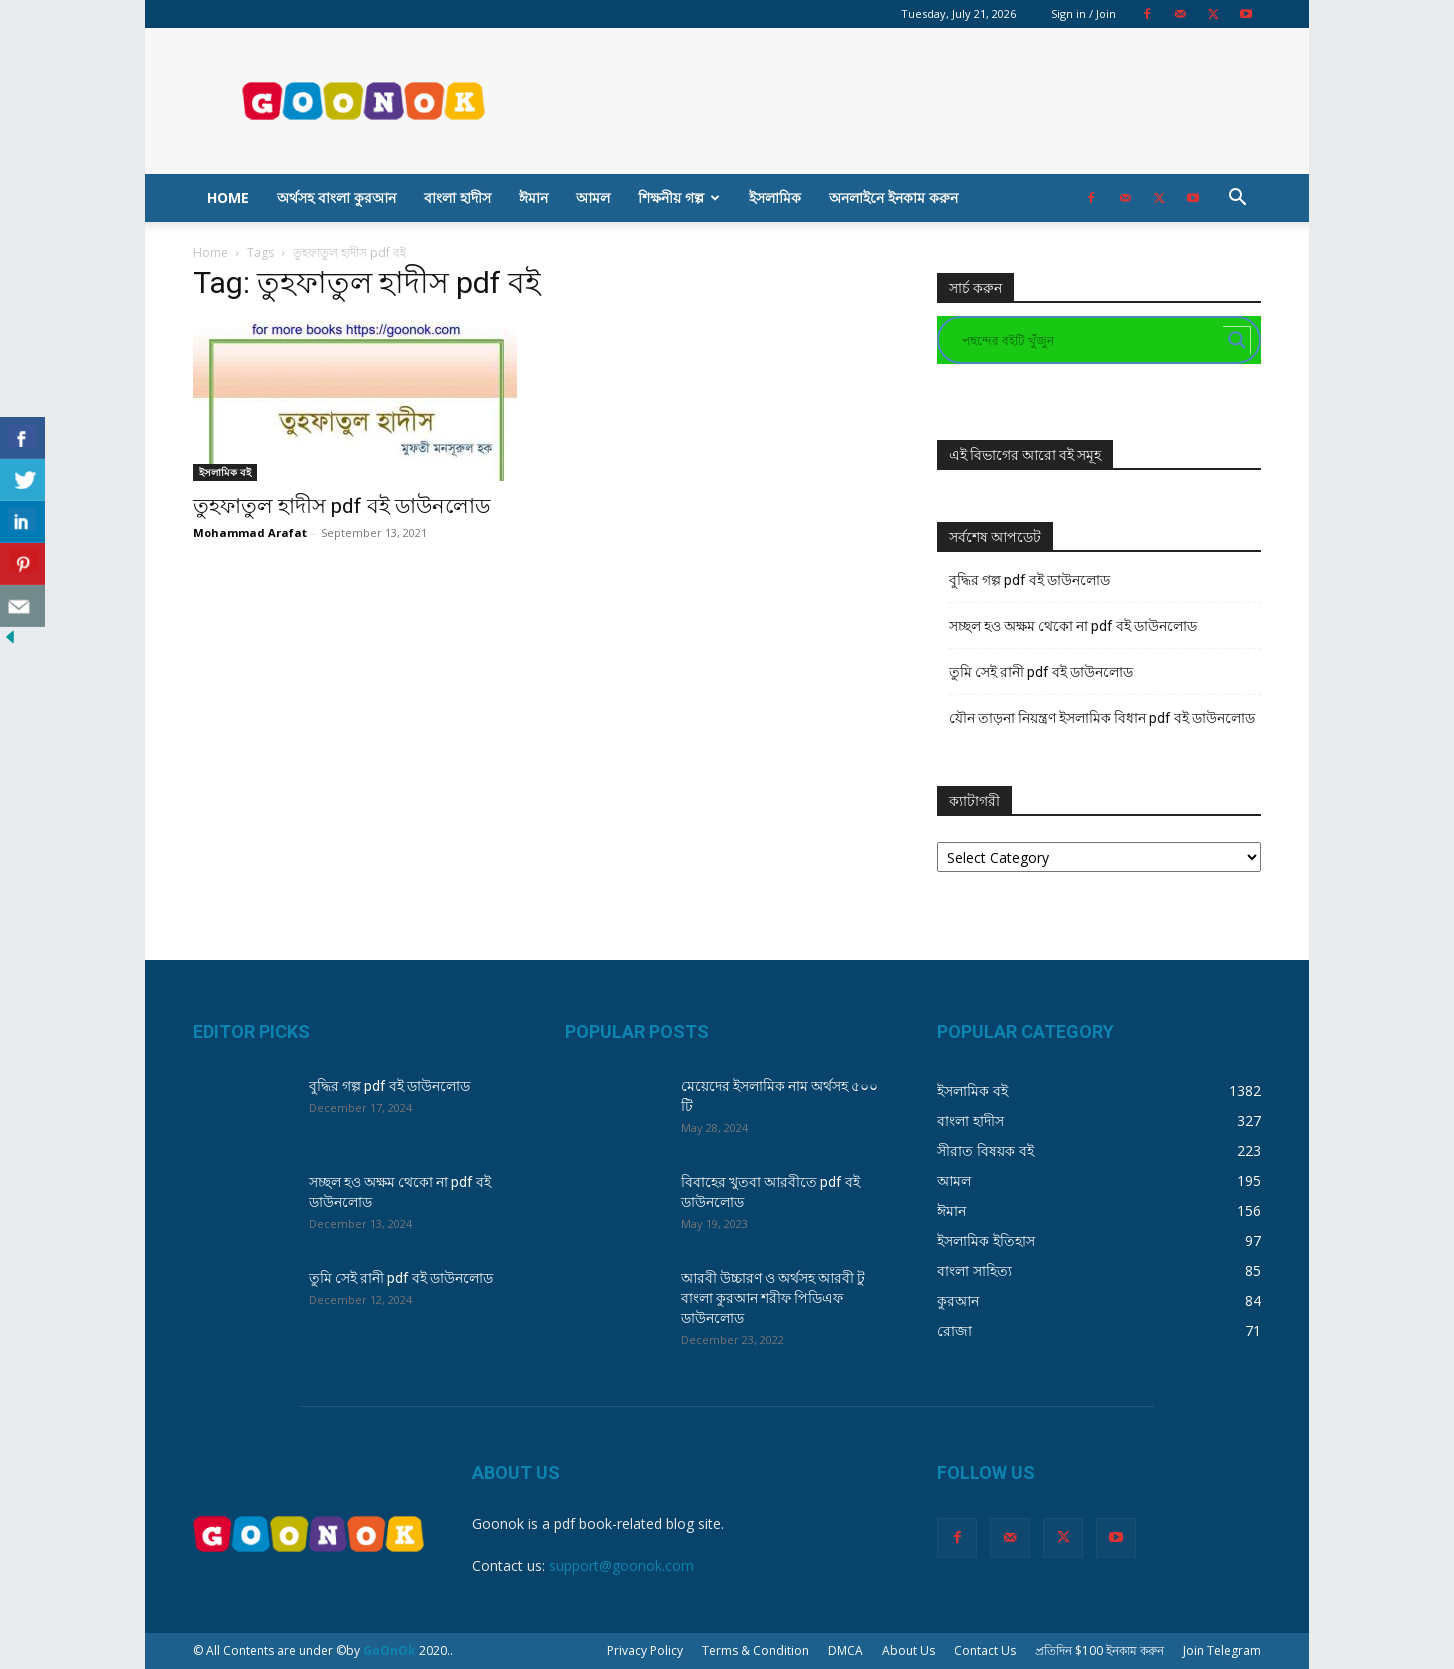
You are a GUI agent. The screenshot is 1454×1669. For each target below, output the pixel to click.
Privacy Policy (645, 1650)
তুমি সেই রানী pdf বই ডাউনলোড (1041, 672)
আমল (593, 197)
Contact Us (985, 1650)
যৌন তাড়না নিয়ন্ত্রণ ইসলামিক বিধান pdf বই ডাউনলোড (1102, 718)
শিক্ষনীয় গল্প (679, 197)
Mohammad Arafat (250, 532)
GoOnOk (389, 1650)
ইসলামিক (775, 197)
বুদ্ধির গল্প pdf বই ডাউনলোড (1029, 580)
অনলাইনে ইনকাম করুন (893, 197)
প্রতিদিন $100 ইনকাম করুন (1099, 1650)
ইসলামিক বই (225, 472)
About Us (908, 1650)
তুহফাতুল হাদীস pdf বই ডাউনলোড (341, 506)
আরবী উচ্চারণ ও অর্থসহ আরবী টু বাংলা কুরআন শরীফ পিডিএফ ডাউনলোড (773, 1298)
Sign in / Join (1083, 13)
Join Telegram (1222, 1650)
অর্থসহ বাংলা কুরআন (336, 197)
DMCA (845, 1650)
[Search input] (1090, 340)
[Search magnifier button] (1237, 340)
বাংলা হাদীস (457, 197)
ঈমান (533, 197)
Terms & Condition (755, 1650)
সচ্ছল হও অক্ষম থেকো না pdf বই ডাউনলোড (1073, 626)
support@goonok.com (621, 1565)
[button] (1237, 199)
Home (228, 197)
